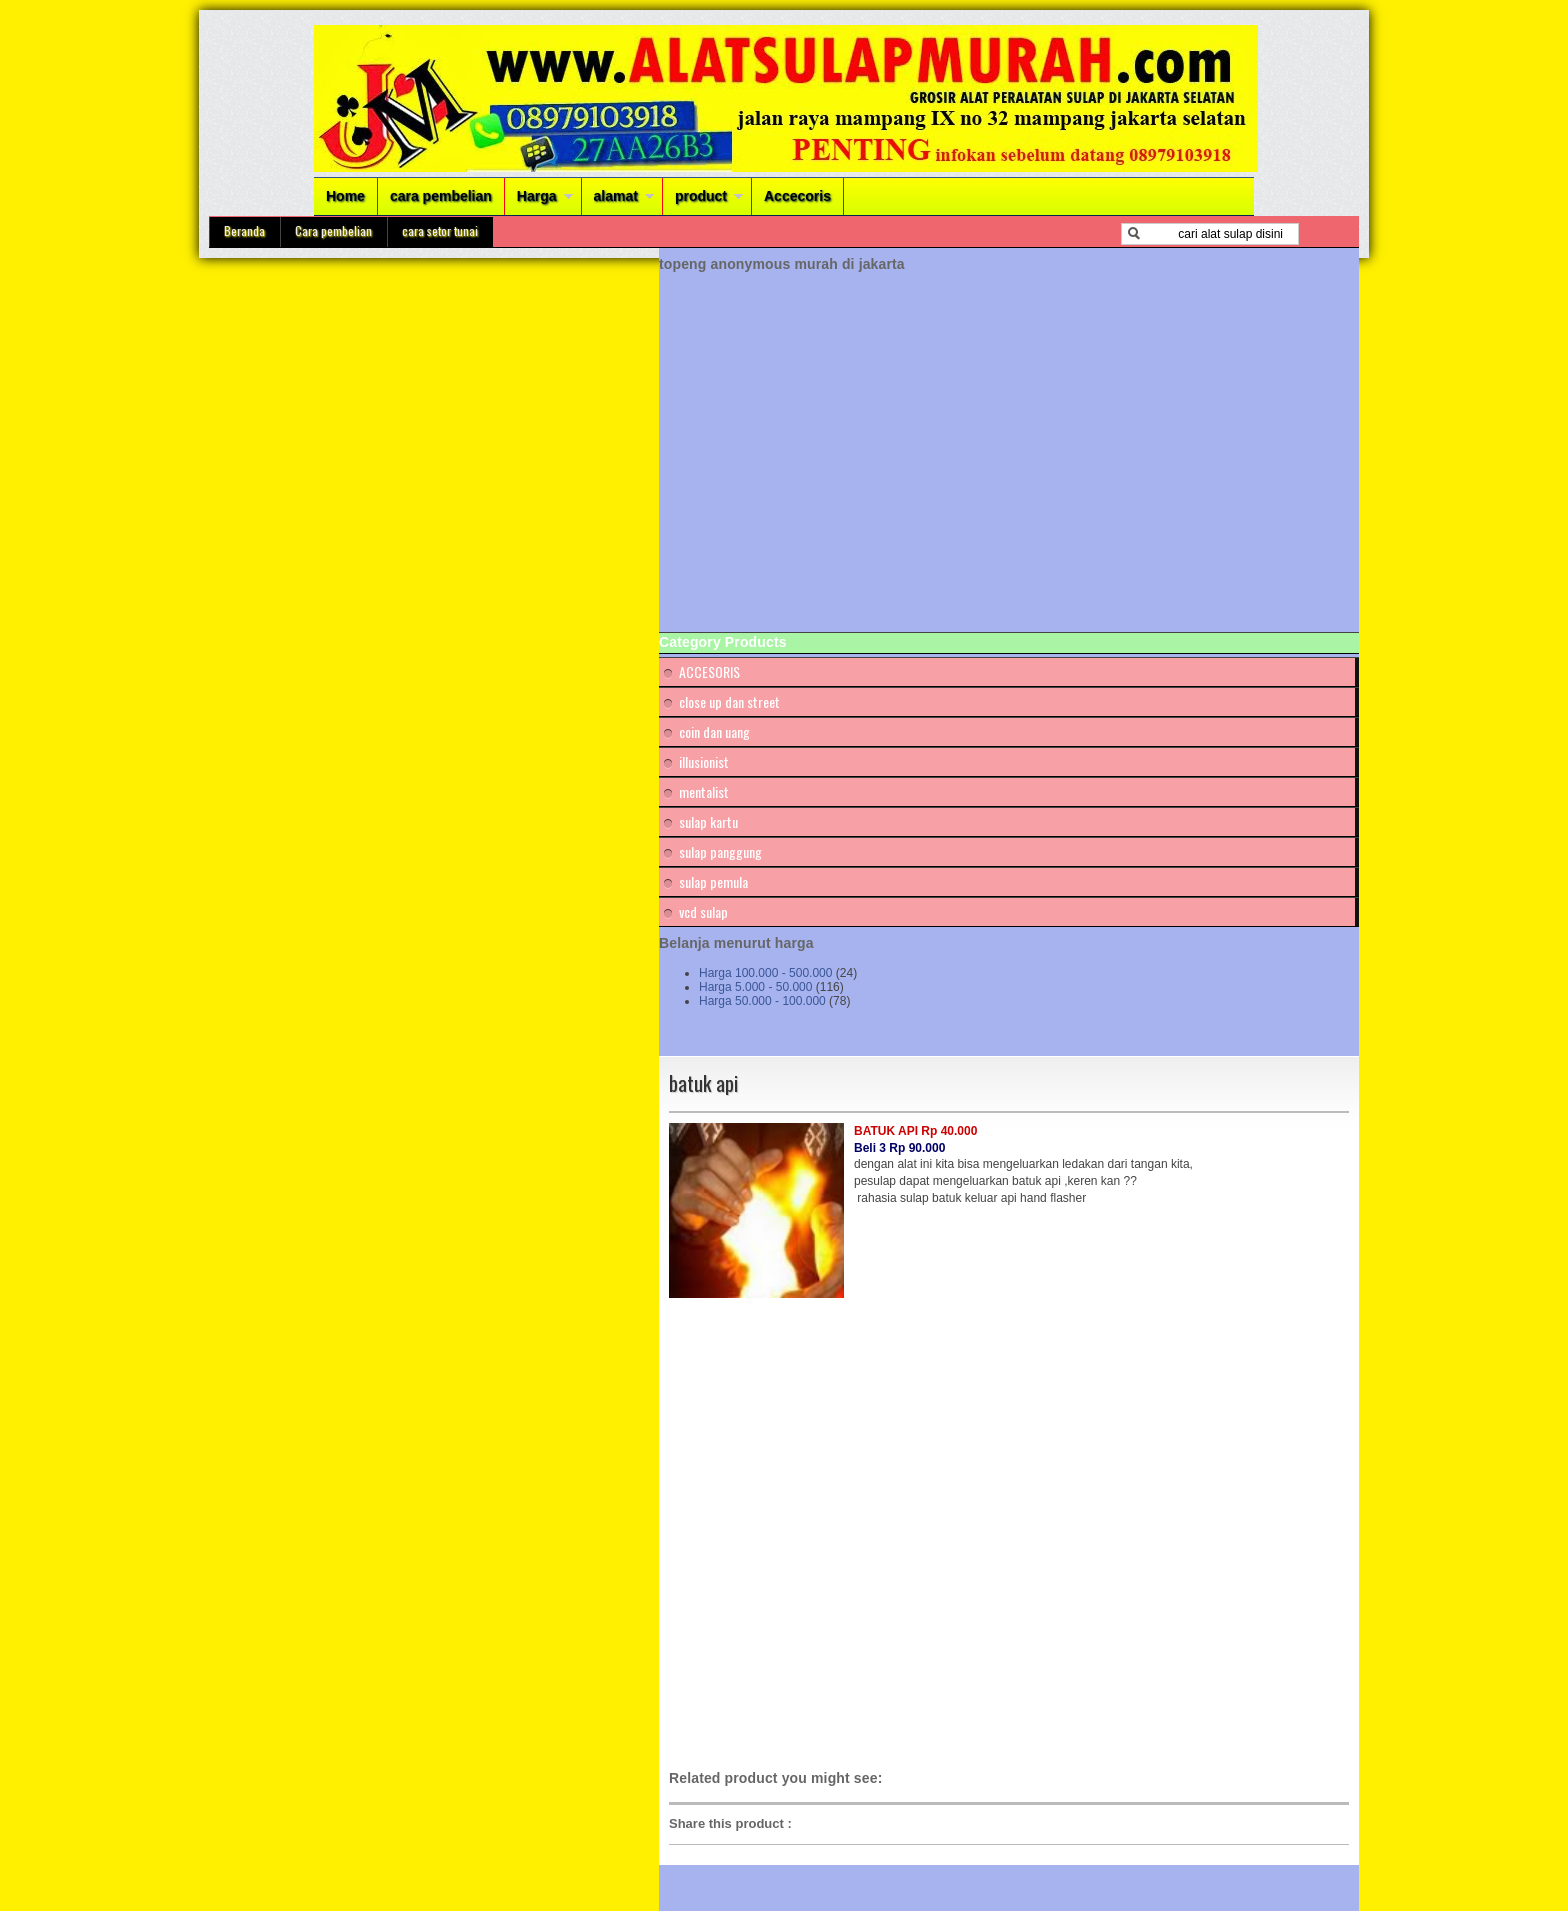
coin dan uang (714, 731)
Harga (537, 196)
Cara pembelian (333, 230)
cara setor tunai (440, 230)
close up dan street (729, 701)
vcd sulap (703, 911)
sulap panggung (720, 851)
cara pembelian (441, 196)
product (701, 196)
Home (345, 196)
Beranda (244, 230)
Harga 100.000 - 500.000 (765, 973)
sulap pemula (713, 881)
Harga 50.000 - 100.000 (762, 1001)
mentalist (704, 791)
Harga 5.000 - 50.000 (755, 987)
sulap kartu (708, 821)
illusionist (704, 761)
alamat (616, 196)
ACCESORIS (709, 671)
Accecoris (797, 196)
